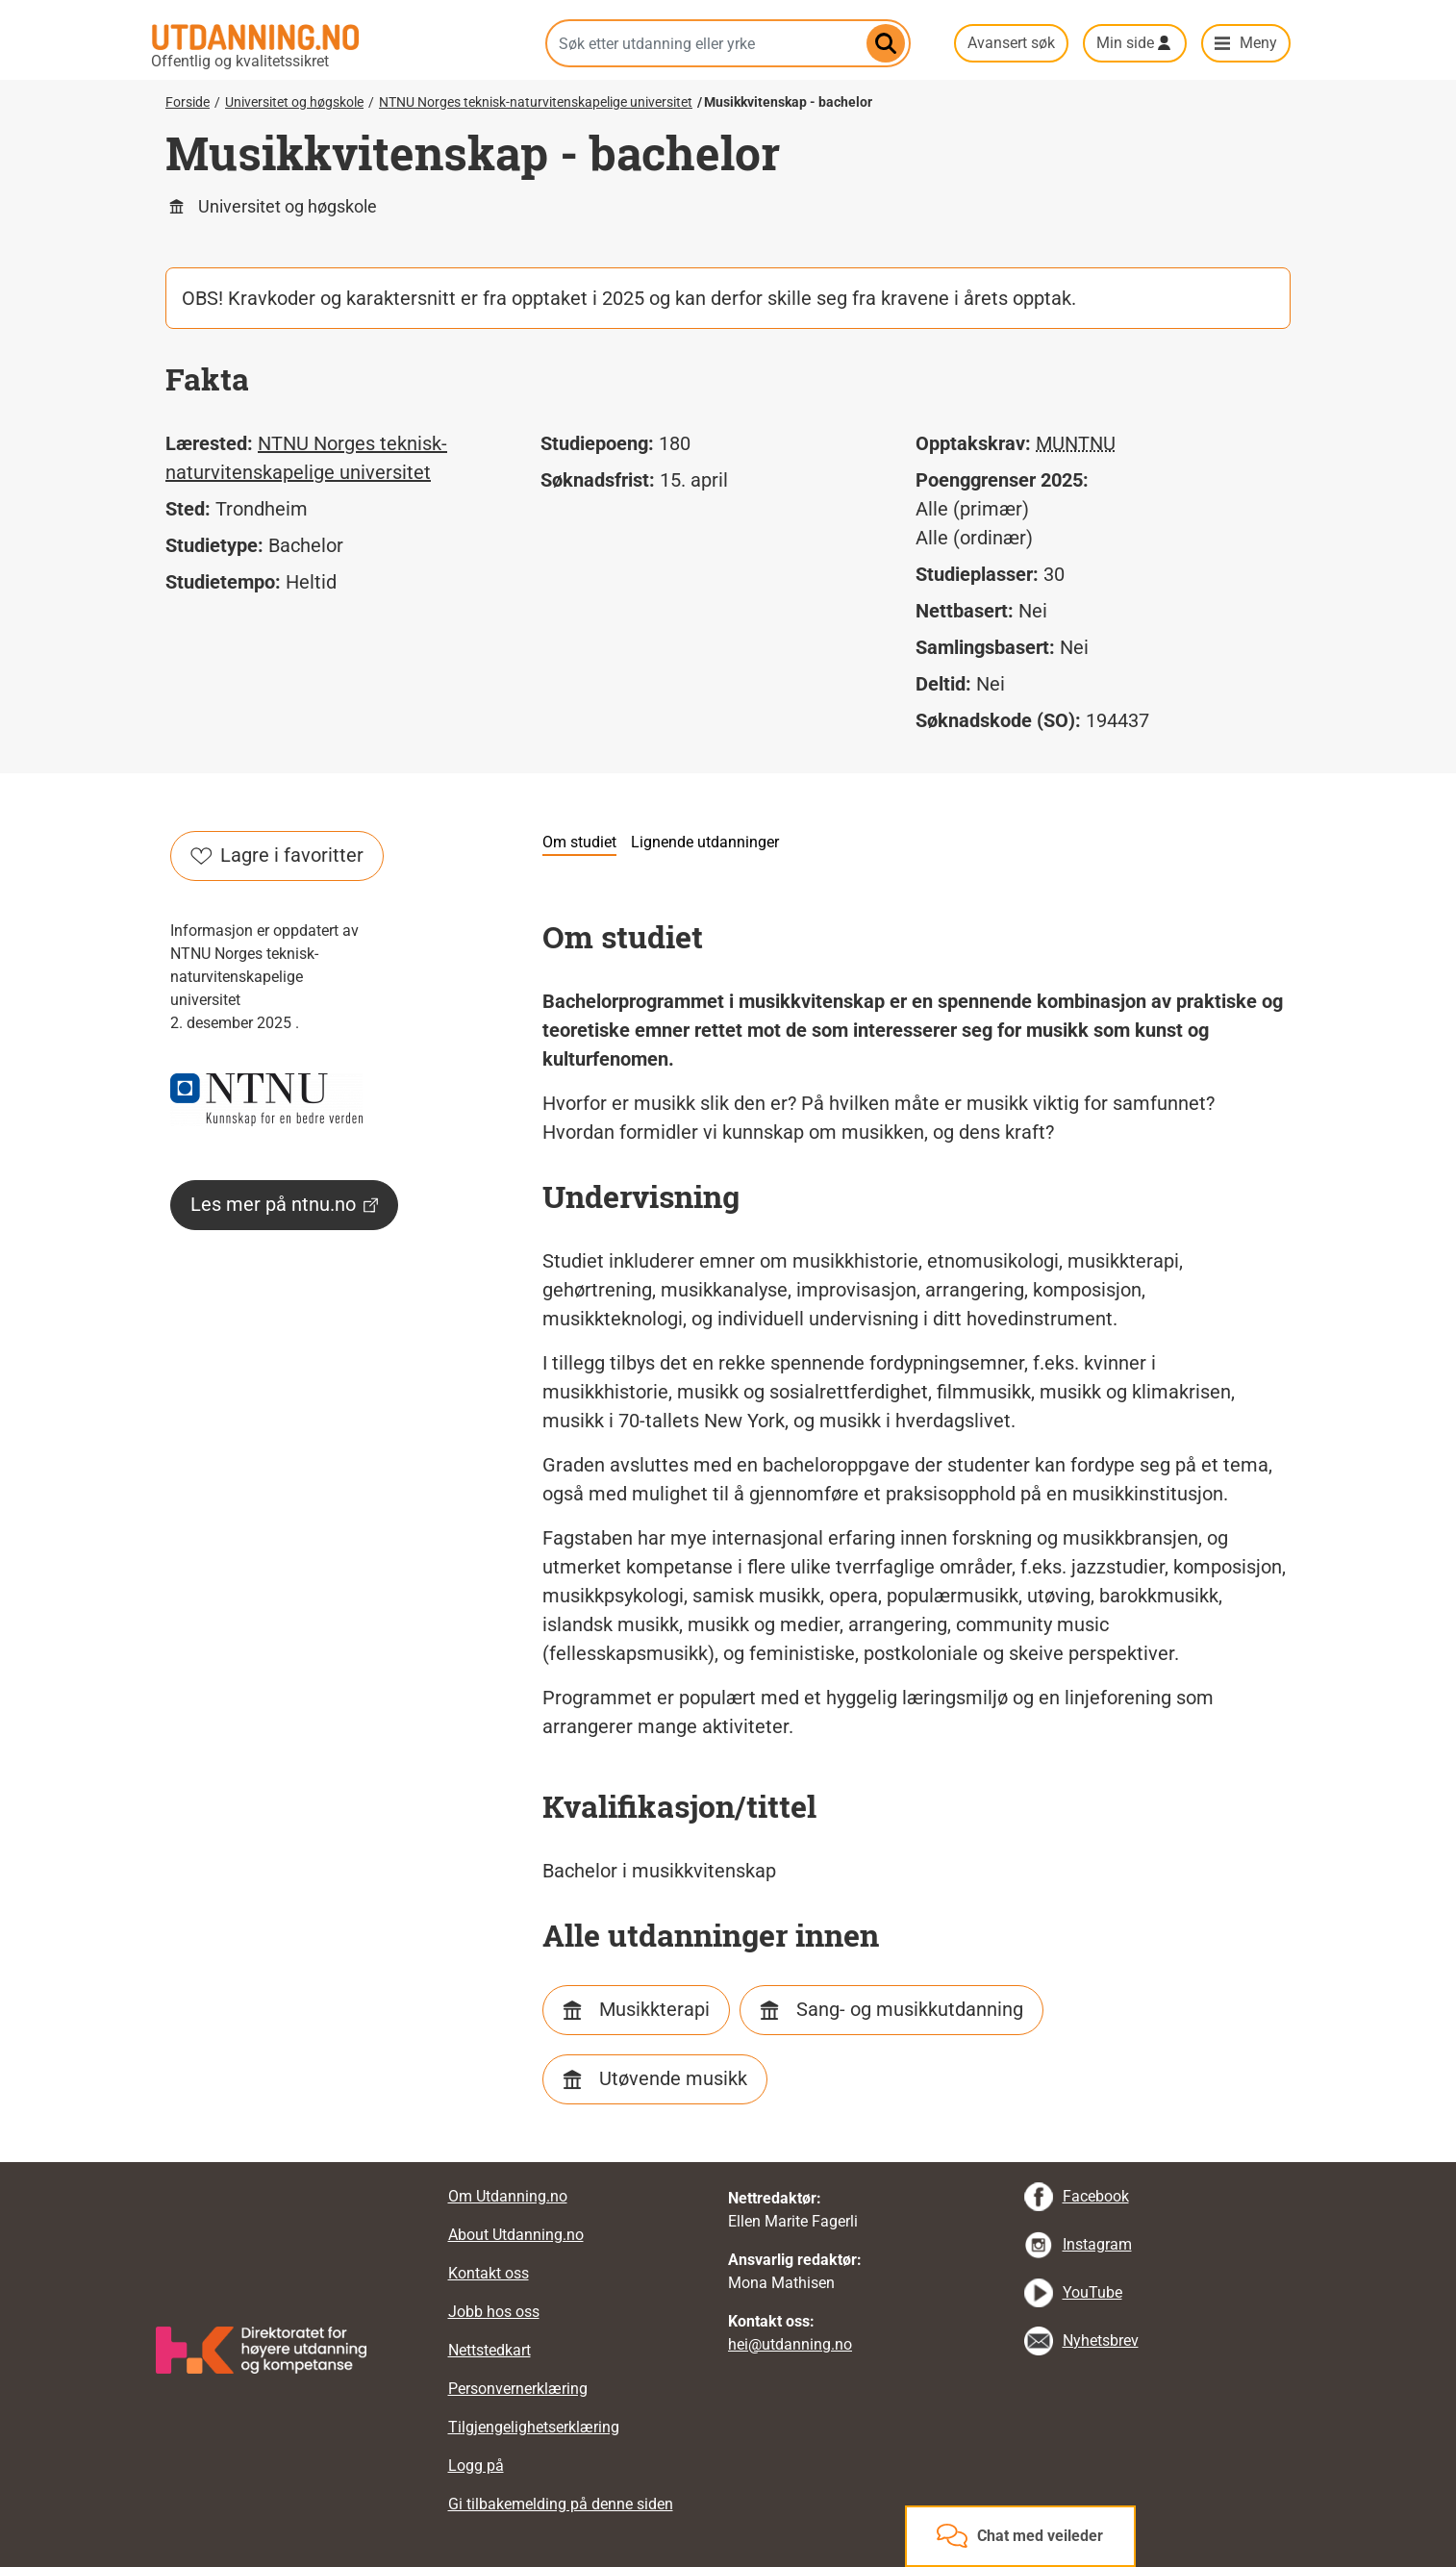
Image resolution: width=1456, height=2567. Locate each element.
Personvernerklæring (518, 2388)
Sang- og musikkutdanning (909, 2009)
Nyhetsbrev (1101, 2340)
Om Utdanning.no (507, 2196)
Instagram (1097, 2244)
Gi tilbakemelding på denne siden (560, 2504)
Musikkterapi (654, 2009)
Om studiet (579, 842)
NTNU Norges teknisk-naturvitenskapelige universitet (535, 102)
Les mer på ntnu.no (284, 1204)
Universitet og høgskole (294, 102)
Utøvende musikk (673, 2078)
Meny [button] (1258, 43)
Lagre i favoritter (277, 855)
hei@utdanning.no (790, 2344)
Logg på (476, 2465)
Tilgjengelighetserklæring (533, 2427)
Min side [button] (1125, 43)
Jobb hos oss (494, 2312)
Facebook (1096, 2196)
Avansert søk (1011, 43)
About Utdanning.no (516, 2235)
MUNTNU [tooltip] (1076, 443)
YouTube (1092, 2292)
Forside (187, 102)
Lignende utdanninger (705, 842)
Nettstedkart (489, 2350)
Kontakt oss (488, 2273)
